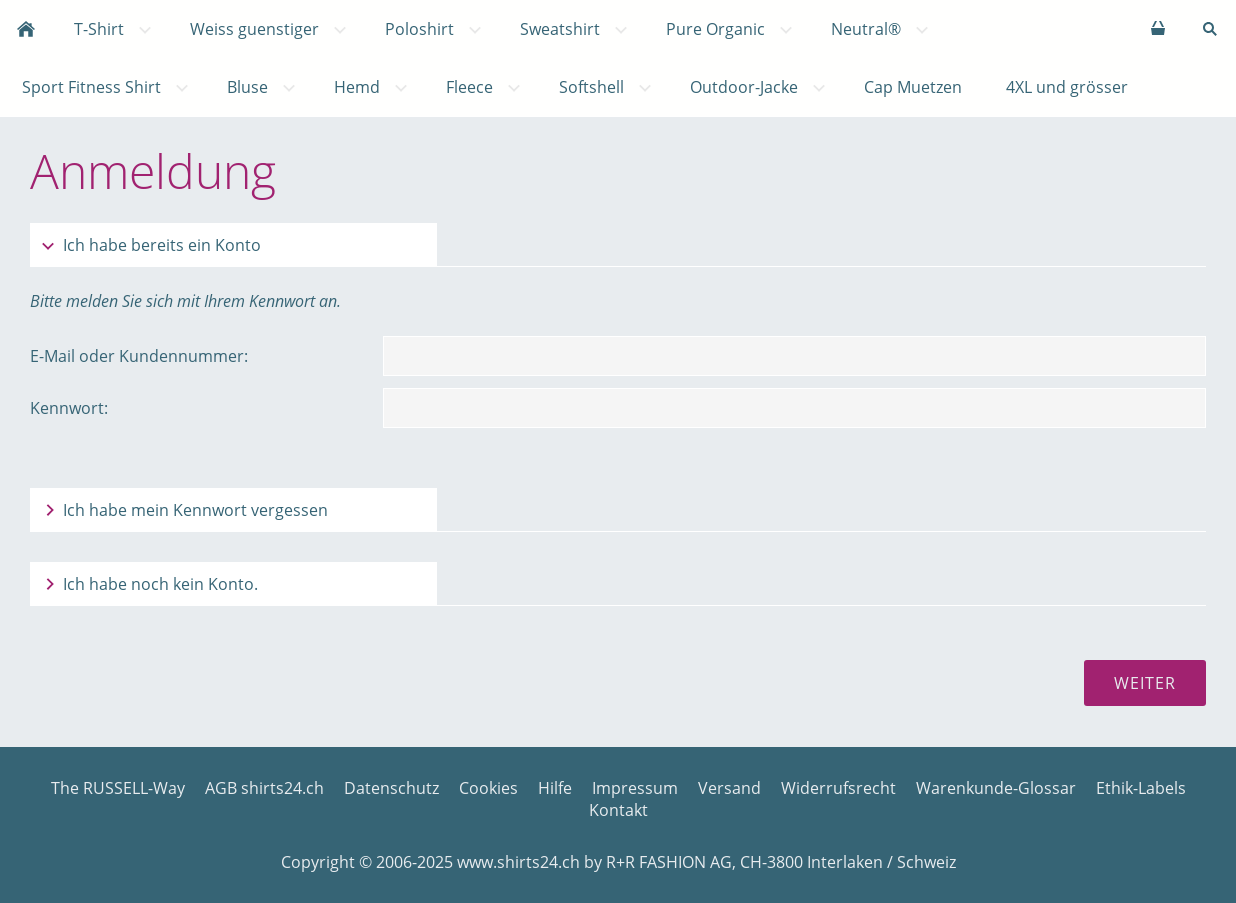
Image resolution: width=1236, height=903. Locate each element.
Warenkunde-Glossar (996, 788)
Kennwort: (69, 408)
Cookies (488, 788)
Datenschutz (391, 788)
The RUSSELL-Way (118, 788)
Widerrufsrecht (838, 788)
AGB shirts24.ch (264, 788)
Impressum (635, 788)
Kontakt (618, 810)
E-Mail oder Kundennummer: (139, 356)
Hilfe (555, 788)
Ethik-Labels (1141, 788)
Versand (729, 788)
